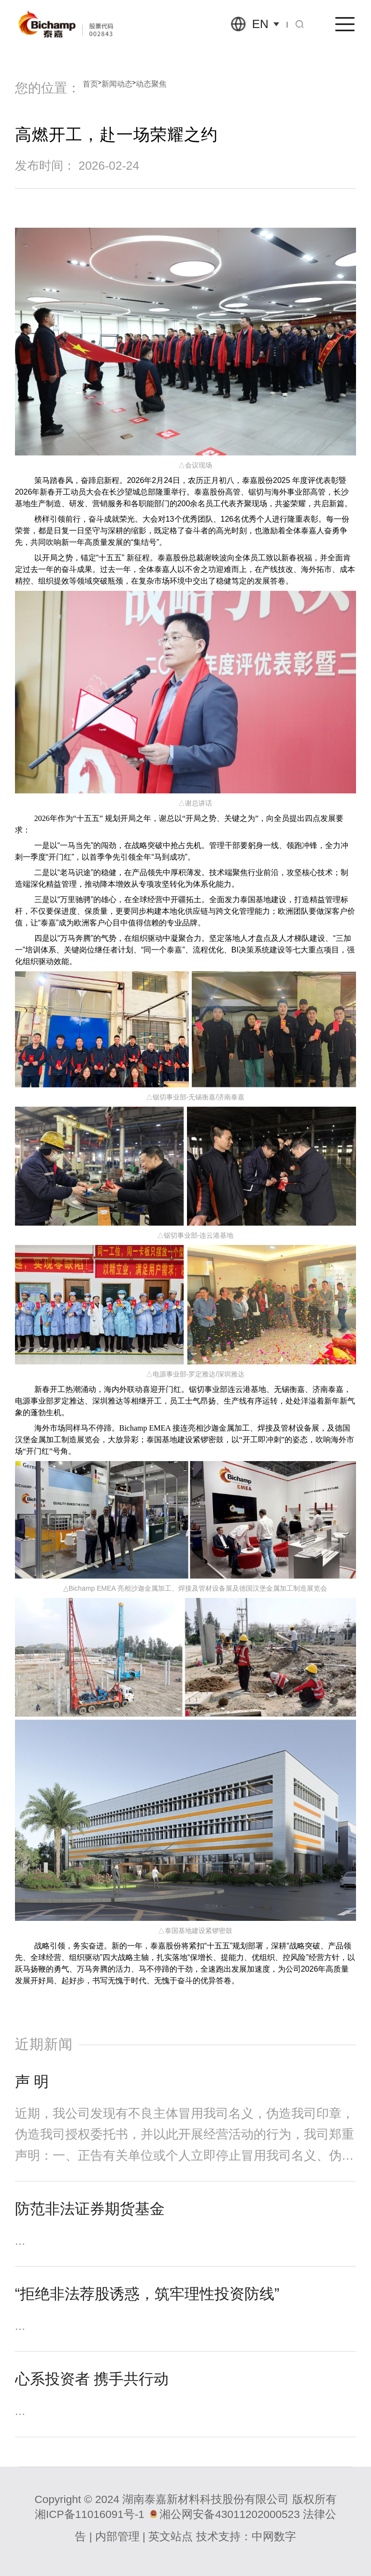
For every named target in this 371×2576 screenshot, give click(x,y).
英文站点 (170, 2537)
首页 (90, 84)
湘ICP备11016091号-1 (89, 2514)
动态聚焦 (151, 84)
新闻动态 (116, 84)
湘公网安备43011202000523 (229, 2514)
